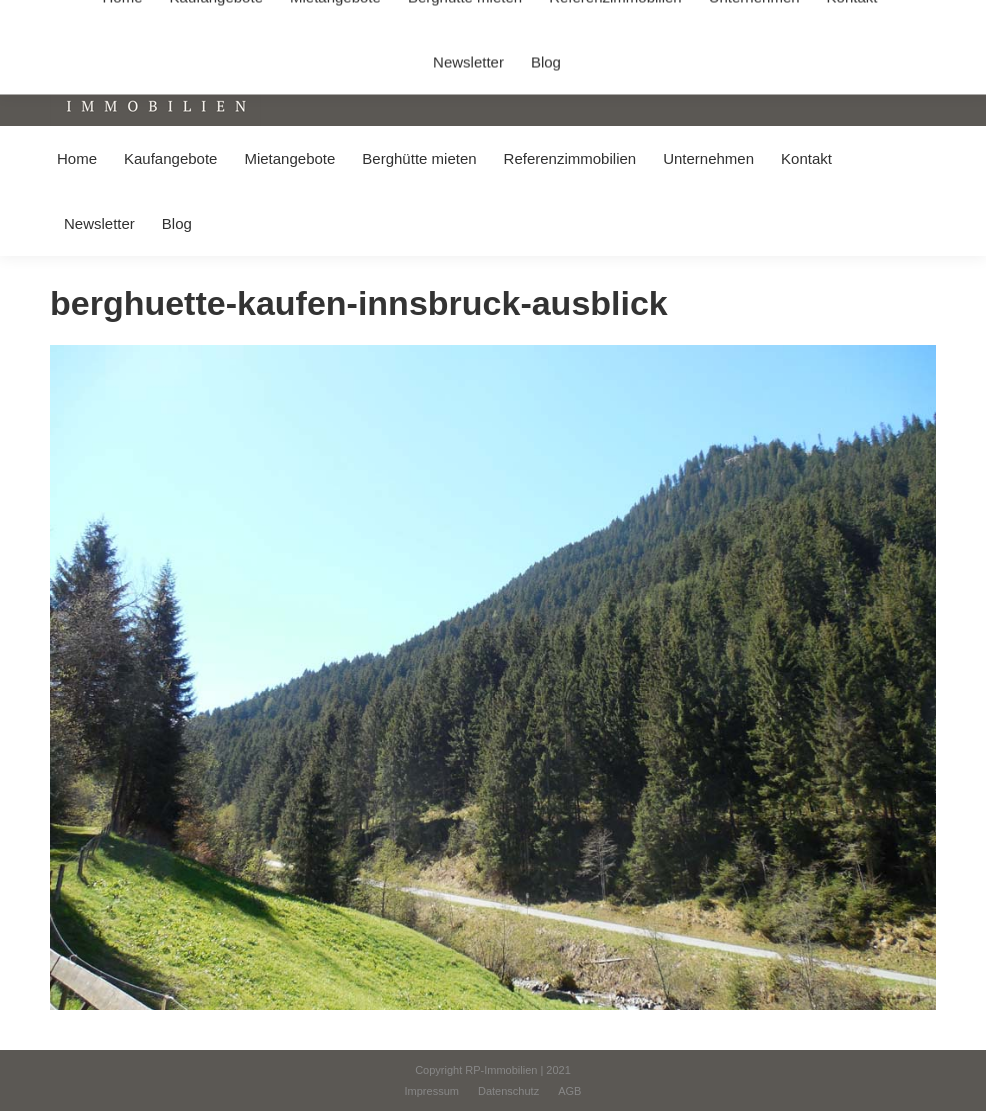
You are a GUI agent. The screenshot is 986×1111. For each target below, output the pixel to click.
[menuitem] (76, 158)
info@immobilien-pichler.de (475, 18)
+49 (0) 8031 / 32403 (316, 18)
